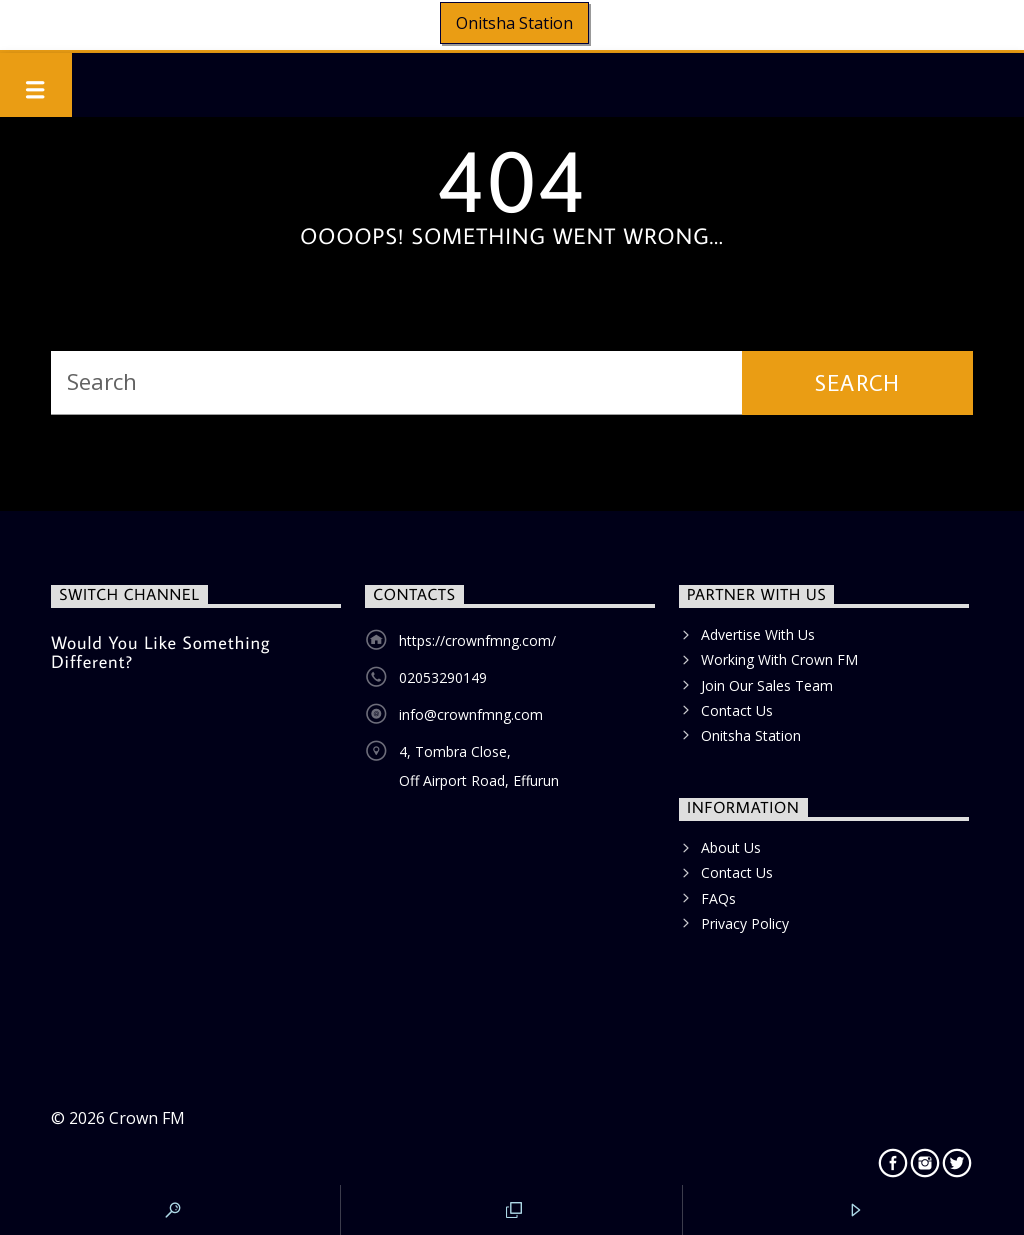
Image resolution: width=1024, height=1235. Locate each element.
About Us (731, 847)
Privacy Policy (745, 923)
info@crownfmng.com (471, 714)
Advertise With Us (758, 634)
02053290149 (443, 677)
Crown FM (147, 1118)
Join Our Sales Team (767, 685)
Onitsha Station (514, 23)
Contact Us (737, 710)
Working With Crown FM (779, 659)
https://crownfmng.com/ (477, 640)
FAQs (718, 898)
